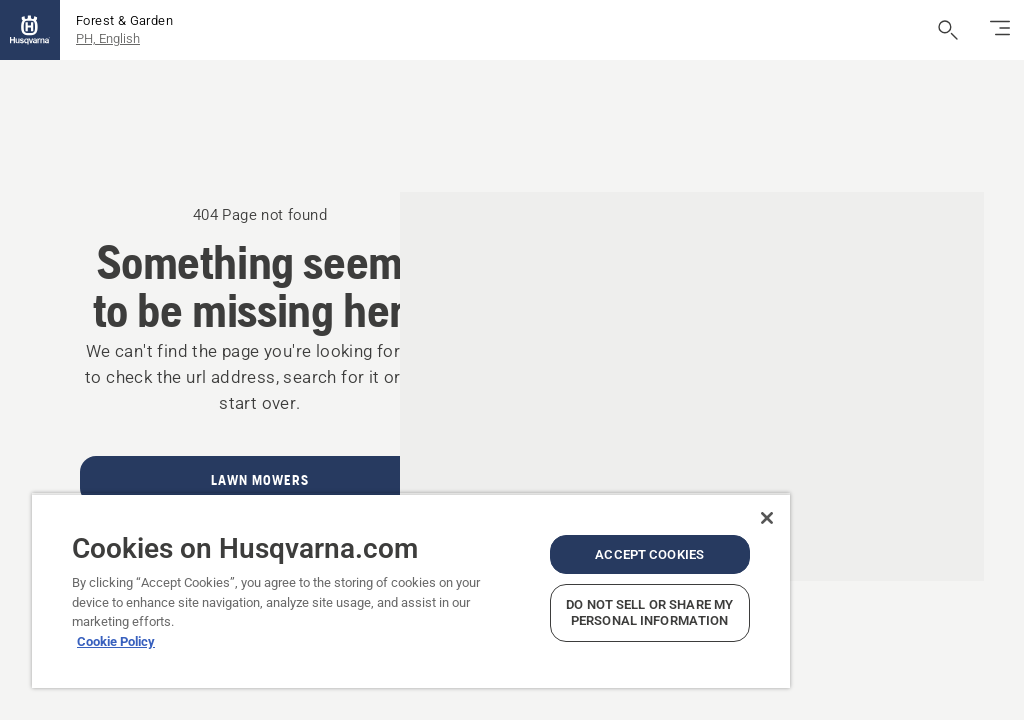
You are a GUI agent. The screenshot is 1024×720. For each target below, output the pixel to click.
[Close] (767, 518)
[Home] (30, 30)
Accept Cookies (649, 554)
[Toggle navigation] (1000, 30)
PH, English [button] (108, 38)
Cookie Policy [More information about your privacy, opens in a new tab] (116, 641)
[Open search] (948, 30)
